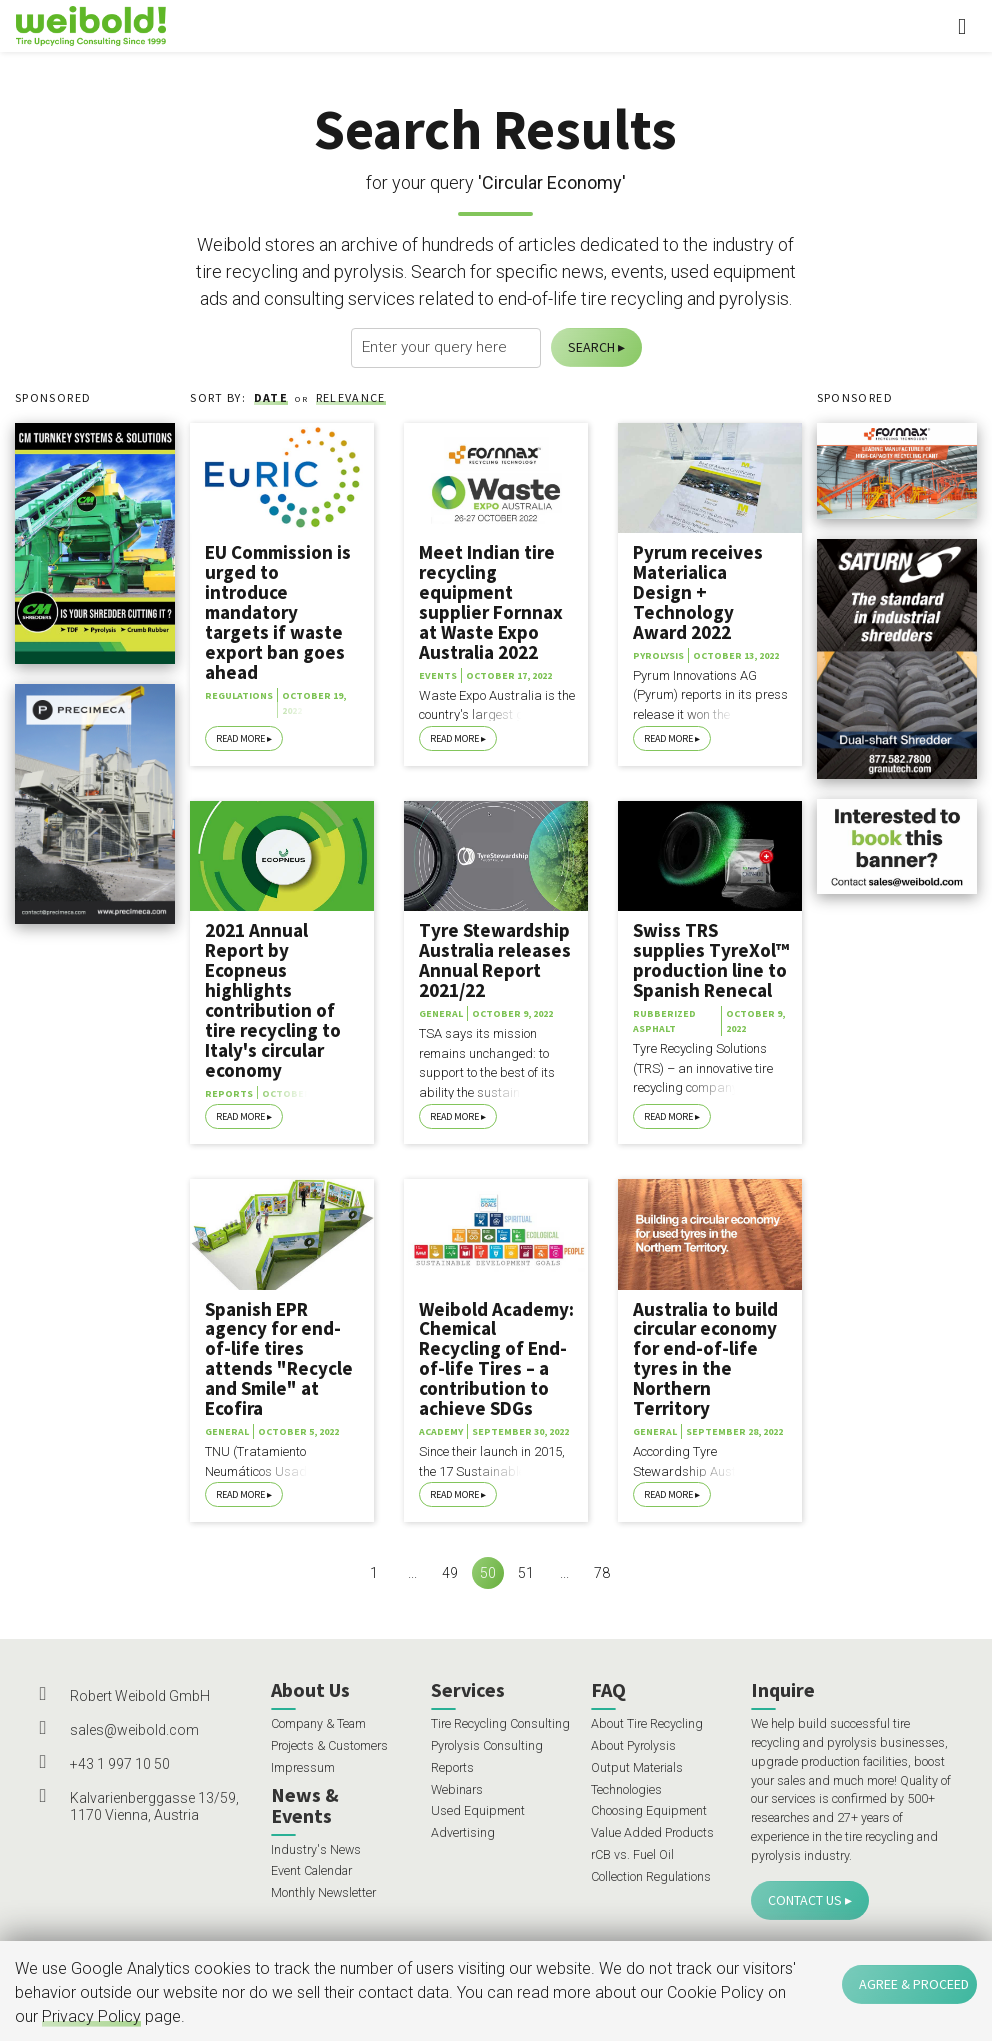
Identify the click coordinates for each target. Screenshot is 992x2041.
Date (271, 397)
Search (591, 347)
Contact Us (805, 1900)
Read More (240, 738)
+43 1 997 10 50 (120, 1764)
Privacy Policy (91, 2016)
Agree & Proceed (914, 1984)
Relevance (351, 397)
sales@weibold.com (134, 1730)
